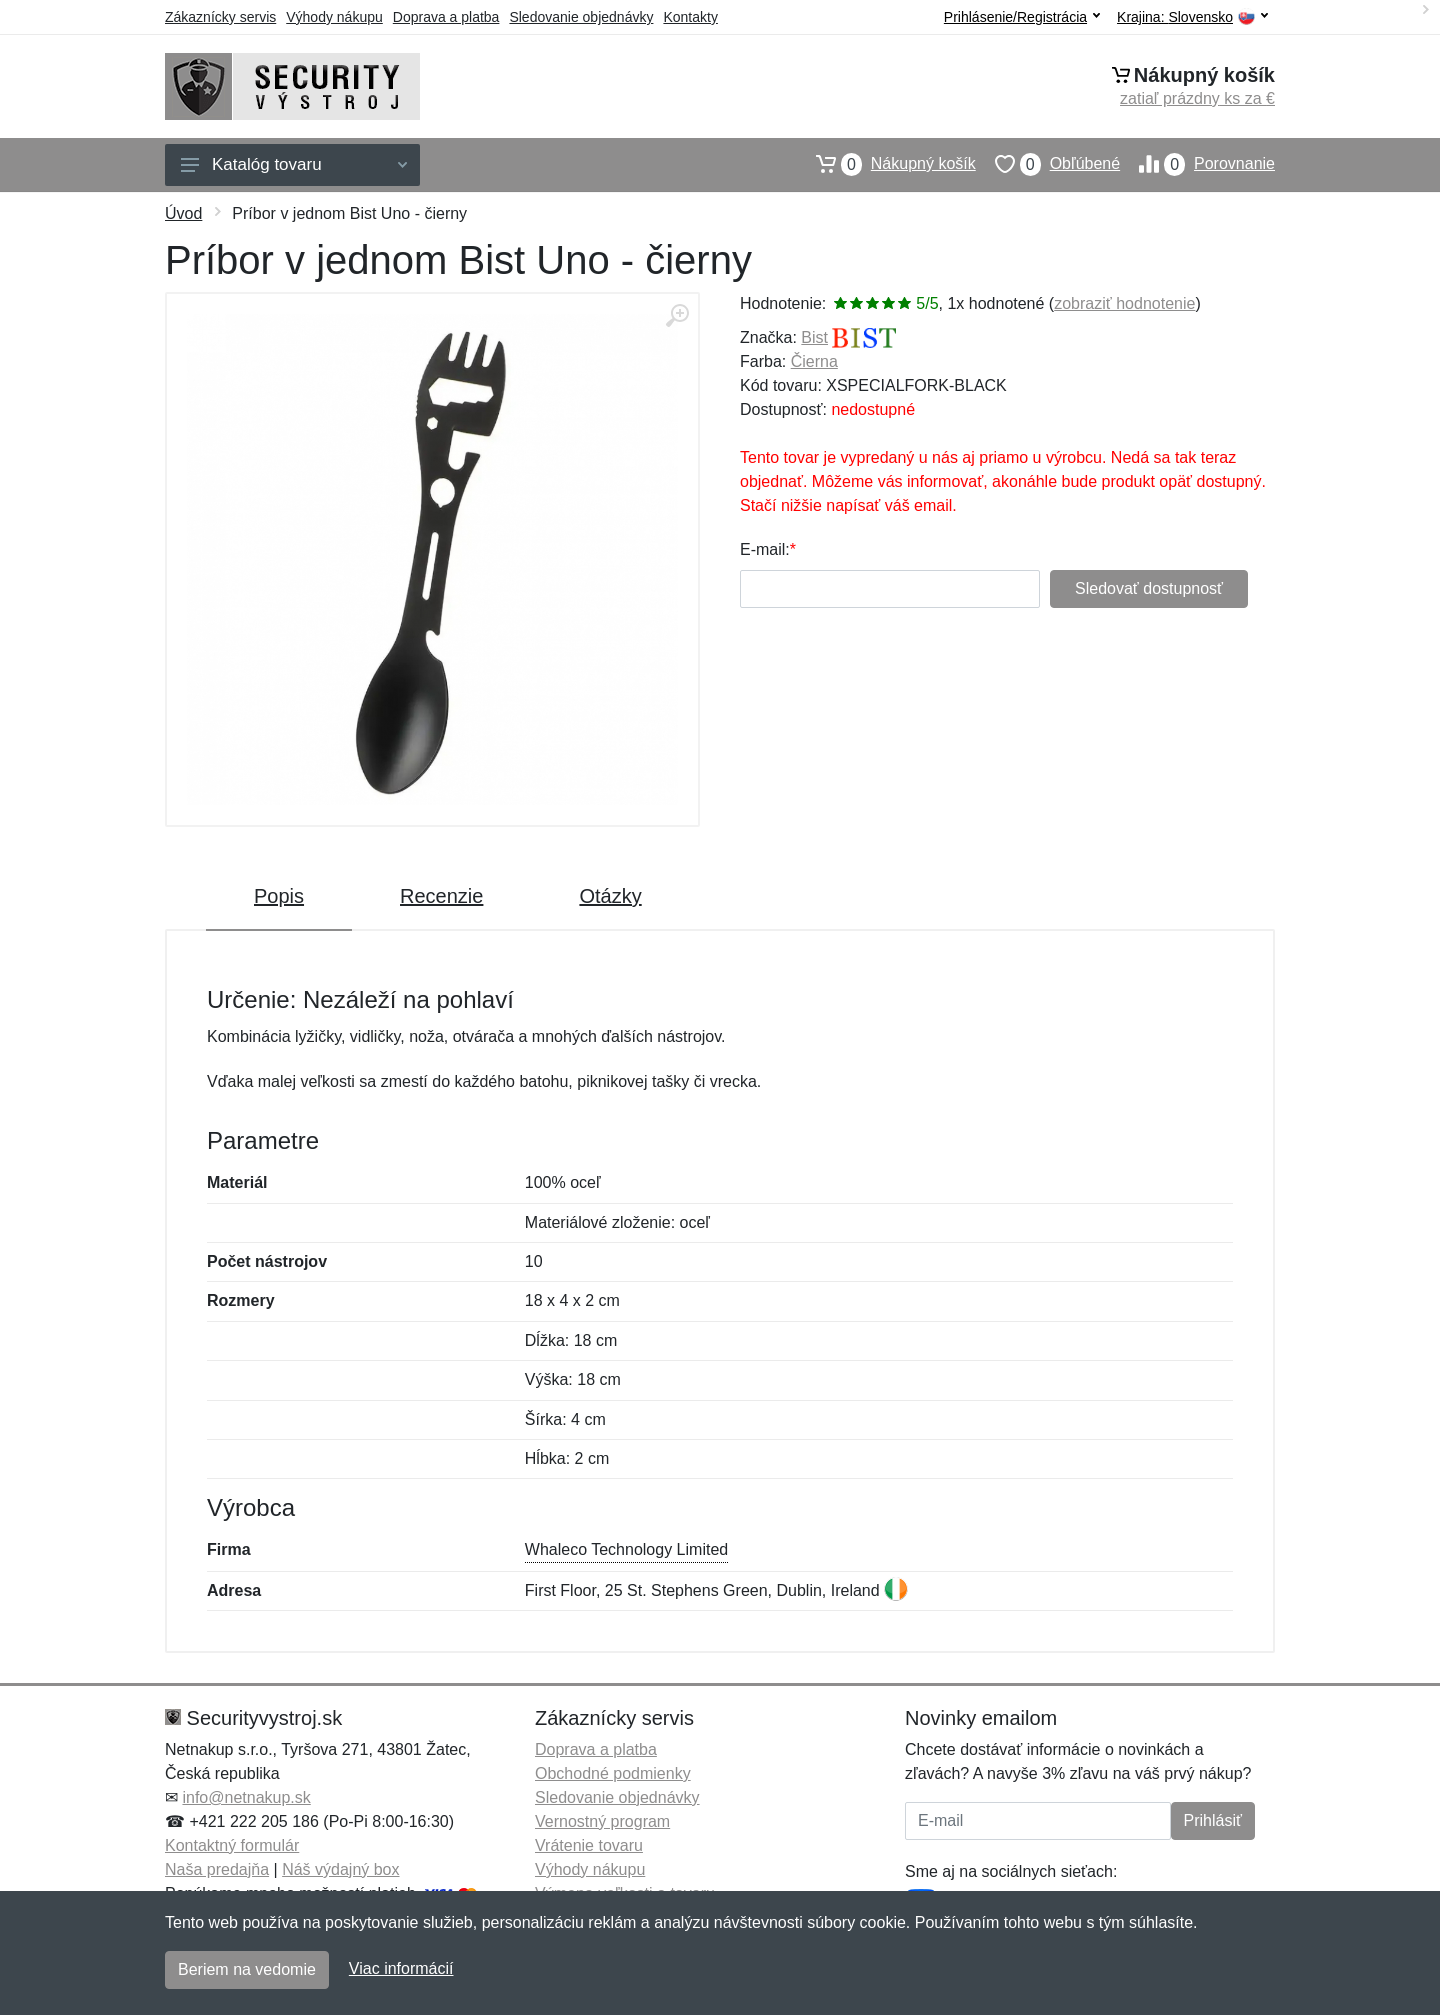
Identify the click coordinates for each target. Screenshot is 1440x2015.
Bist (814, 337)
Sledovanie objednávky (581, 17)
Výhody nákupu (334, 17)
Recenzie (441, 896)
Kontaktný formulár (232, 1845)
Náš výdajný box (340, 1869)
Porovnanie (1197, 164)
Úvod (183, 213)
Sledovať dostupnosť (1149, 588)
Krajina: (1192, 17)
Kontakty (690, 17)
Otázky (610, 896)
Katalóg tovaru (294, 164)
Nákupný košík (886, 164)
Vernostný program (602, 1821)
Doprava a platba (446, 17)
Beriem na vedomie (247, 1969)
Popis (279, 896)
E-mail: (765, 549)
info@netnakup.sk (246, 1797)
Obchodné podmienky (613, 1773)
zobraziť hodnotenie (1124, 303)
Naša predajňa (217, 1869)
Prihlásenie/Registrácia (1022, 17)
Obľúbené (1048, 164)
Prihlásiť (1213, 1820)
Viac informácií (401, 1968)
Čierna (814, 361)
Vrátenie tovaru (589, 1845)
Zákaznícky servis (220, 17)
